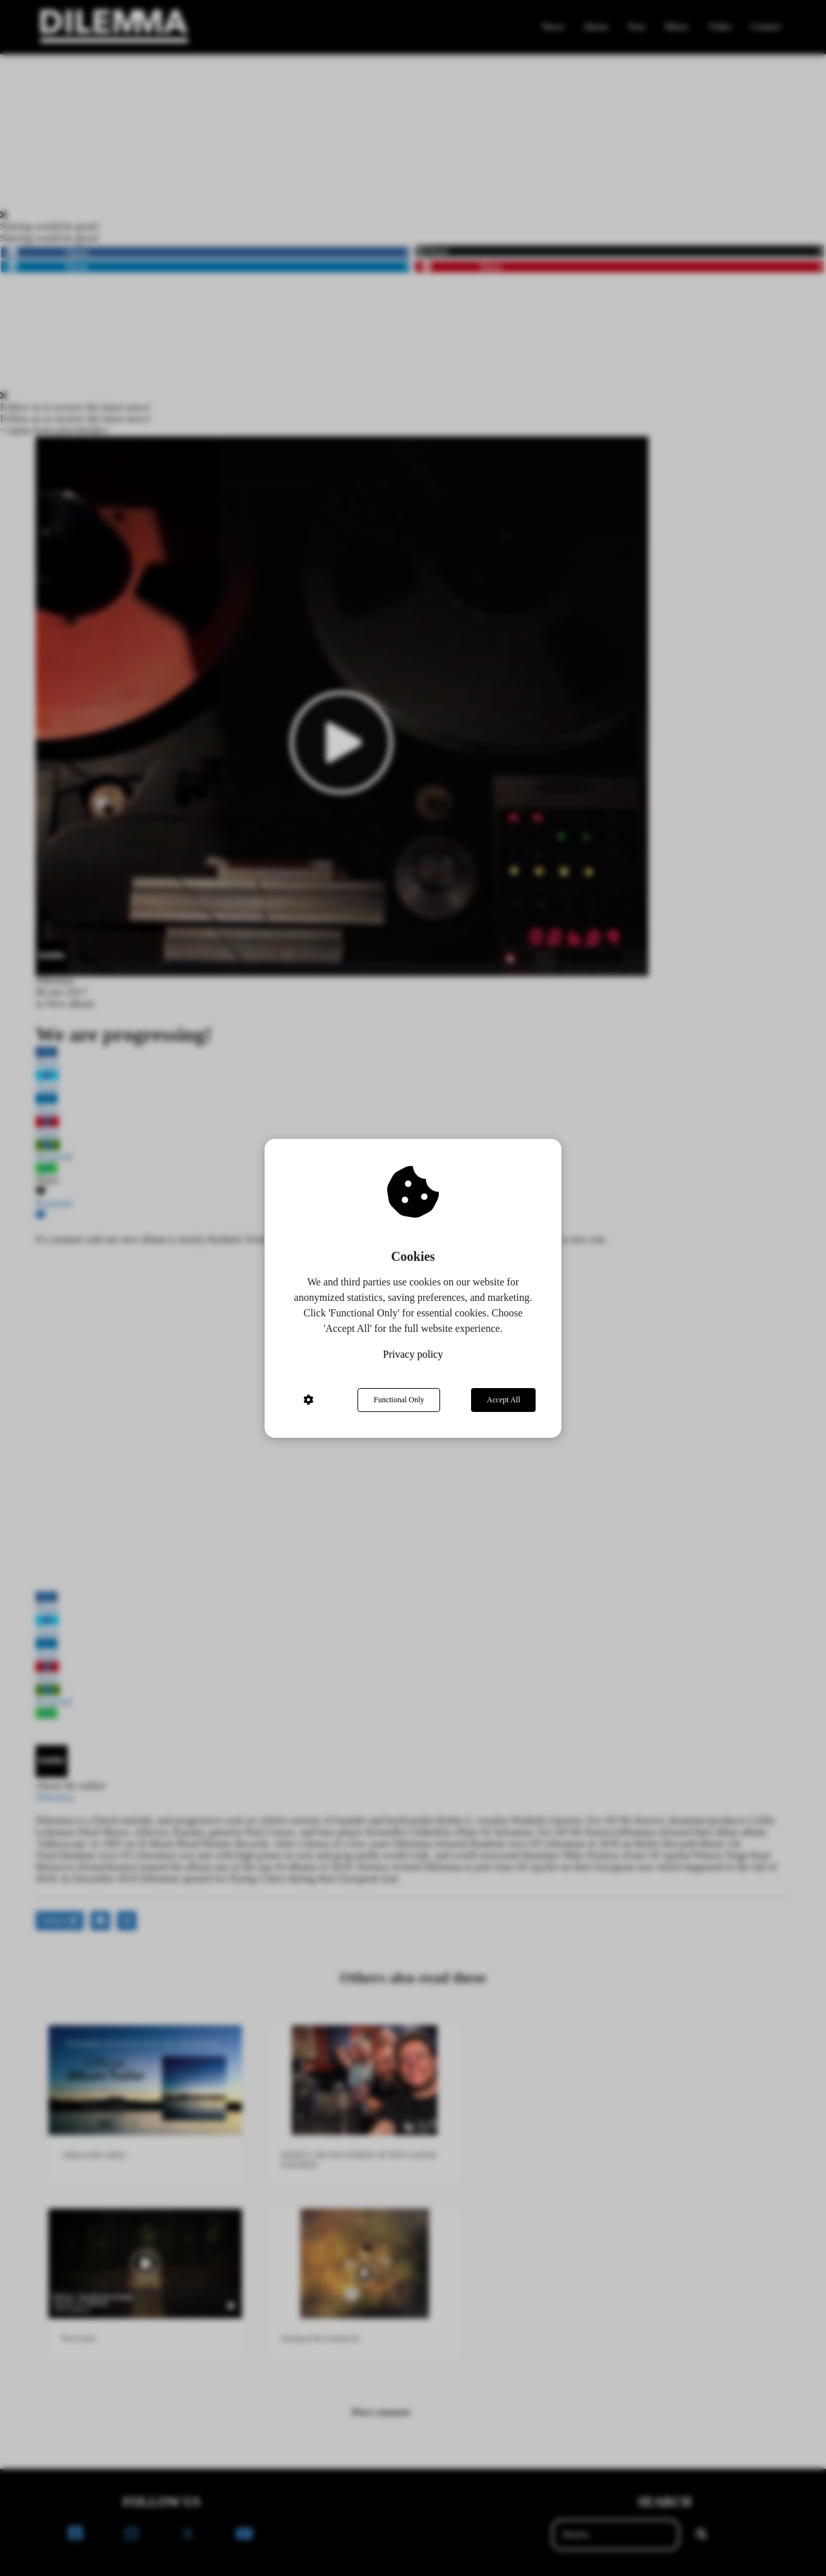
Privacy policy (413, 1354)
